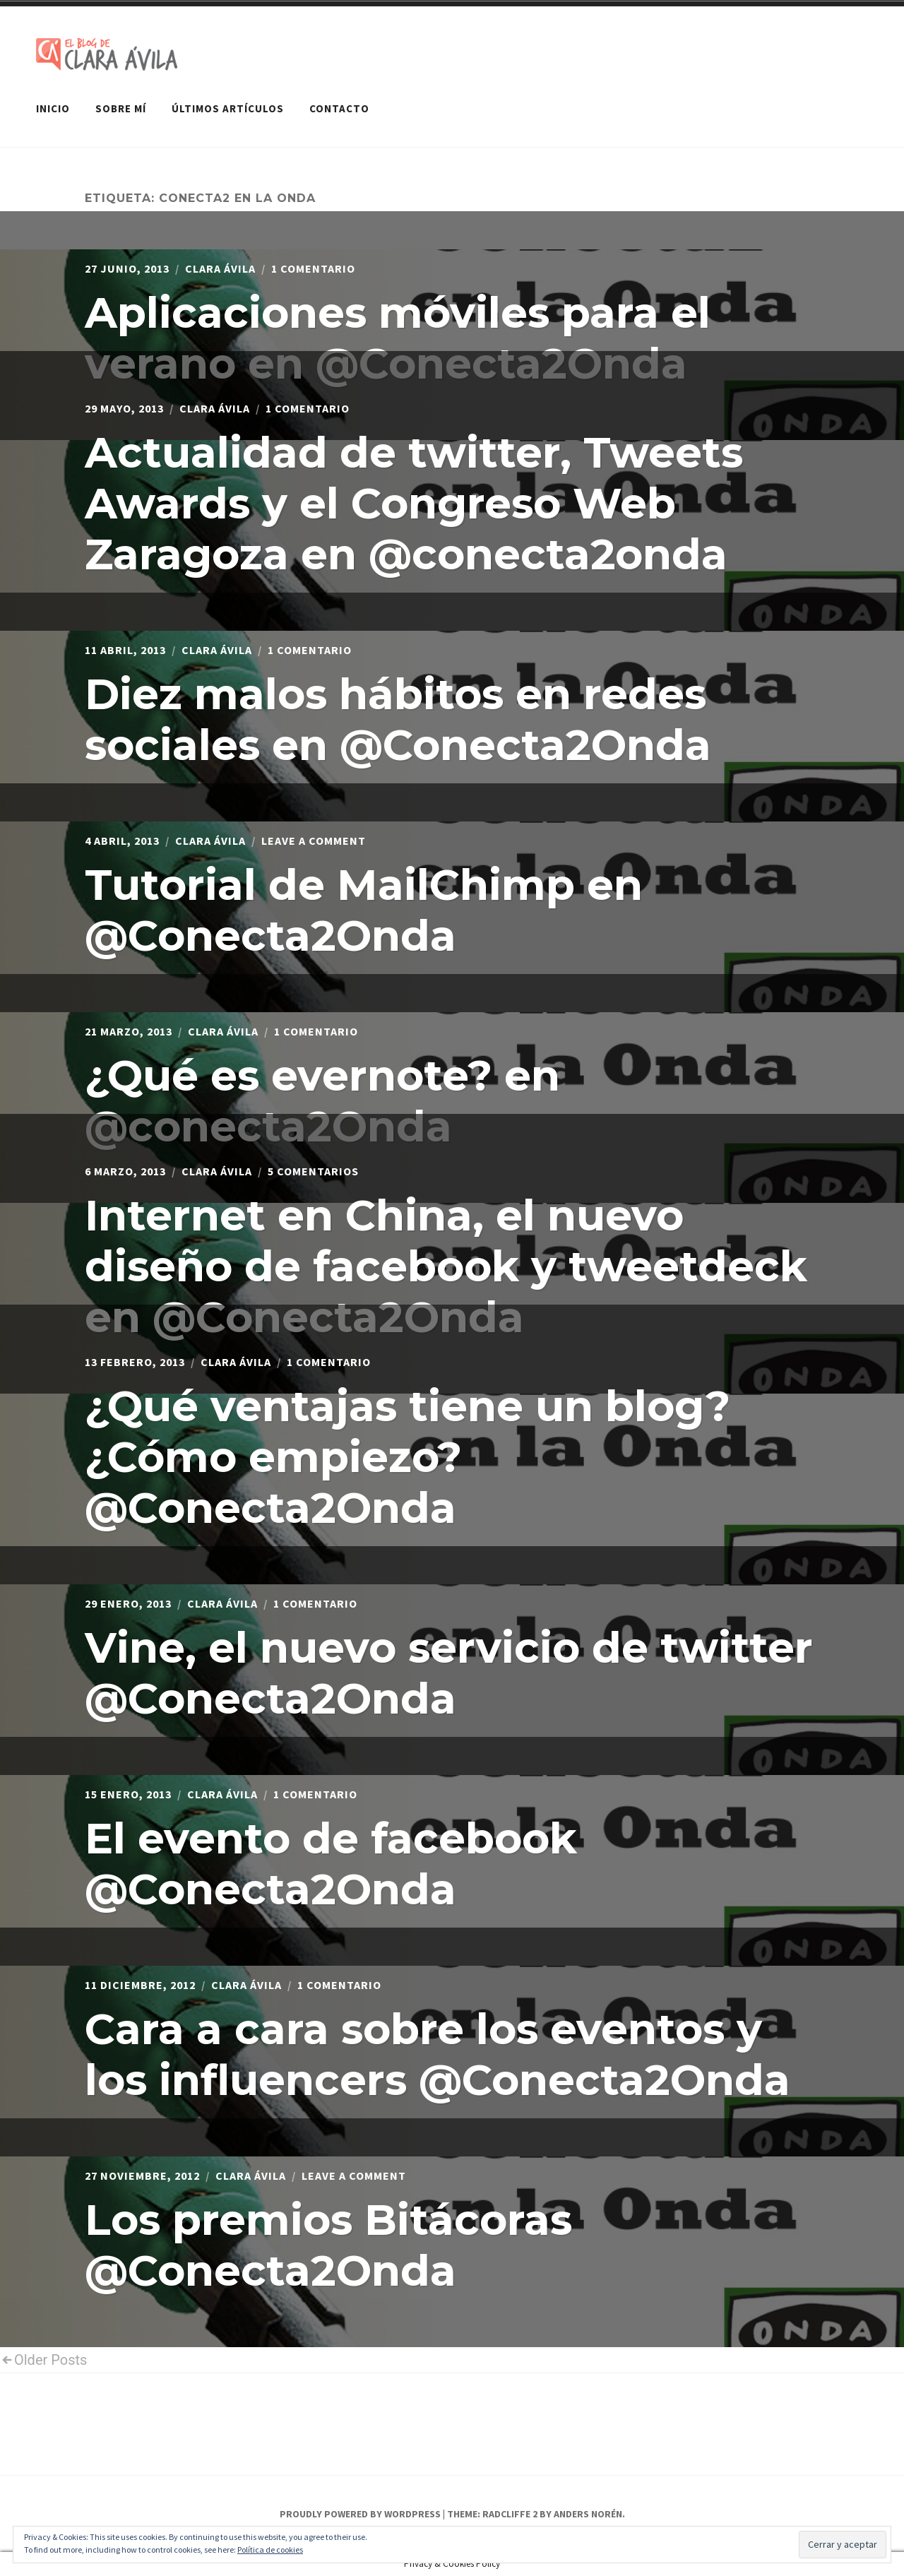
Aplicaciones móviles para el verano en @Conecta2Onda (397, 338)
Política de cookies (270, 2549)
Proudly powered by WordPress (360, 2513)
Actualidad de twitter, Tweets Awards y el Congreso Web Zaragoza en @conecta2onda (414, 503)
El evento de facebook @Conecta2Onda (331, 1863)
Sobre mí (120, 108)
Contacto (339, 108)
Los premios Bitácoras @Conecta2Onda (328, 2245)
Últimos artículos (228, 108)
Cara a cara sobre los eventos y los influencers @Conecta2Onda (437, 2054)
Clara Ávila (220, 268)
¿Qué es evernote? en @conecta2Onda (322, 1101)
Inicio (53, 108)
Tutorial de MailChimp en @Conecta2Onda (364, 910)
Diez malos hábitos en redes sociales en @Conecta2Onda (398, 719)
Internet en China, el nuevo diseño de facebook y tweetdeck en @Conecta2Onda (446, 1266)
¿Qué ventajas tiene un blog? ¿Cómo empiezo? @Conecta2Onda (407, 1456)
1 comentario (313, 268)
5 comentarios (313, 1171)
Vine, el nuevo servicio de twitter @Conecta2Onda (449, 1673)
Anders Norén (588, 2513)
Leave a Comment (313, 840)
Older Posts (43, 2359)
